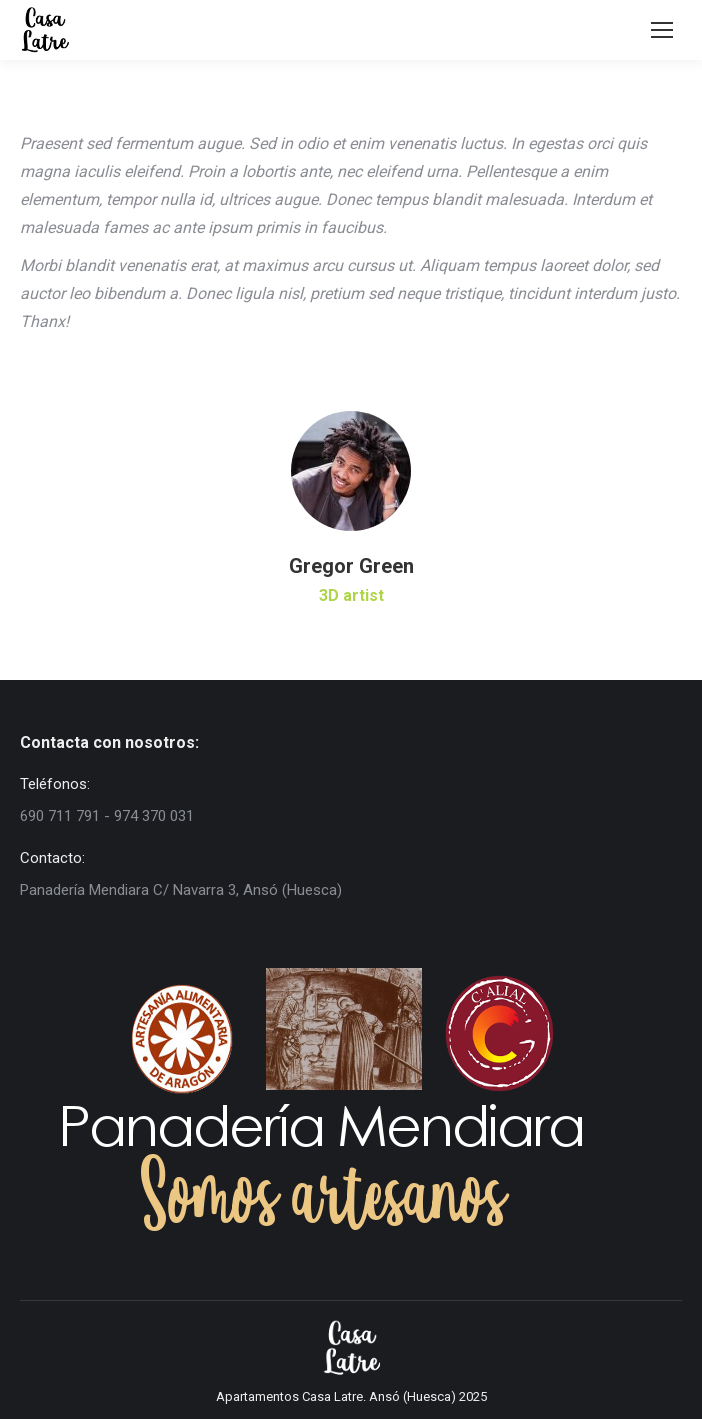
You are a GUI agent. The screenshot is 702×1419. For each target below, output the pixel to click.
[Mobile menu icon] (662, 30)
